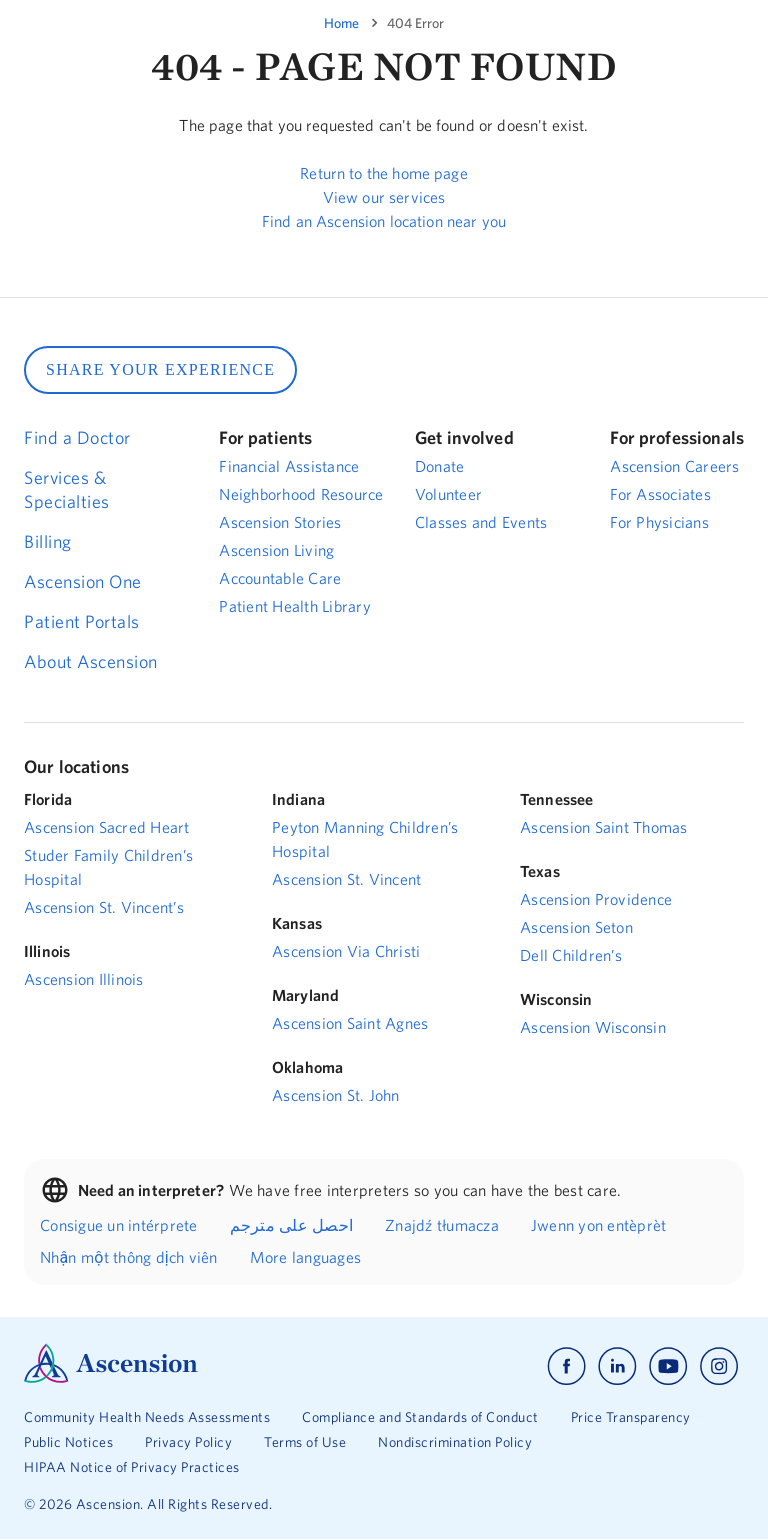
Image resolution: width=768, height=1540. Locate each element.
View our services (384, 197)
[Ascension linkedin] (617, 1366)
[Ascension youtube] (668, 1366)
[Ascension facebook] (566, 1366)
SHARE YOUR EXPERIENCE (160, 369)
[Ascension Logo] (111, 1378)
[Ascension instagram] (719, 1366)
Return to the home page (383, 173)
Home (341, 23)
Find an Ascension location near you (384, 221)
